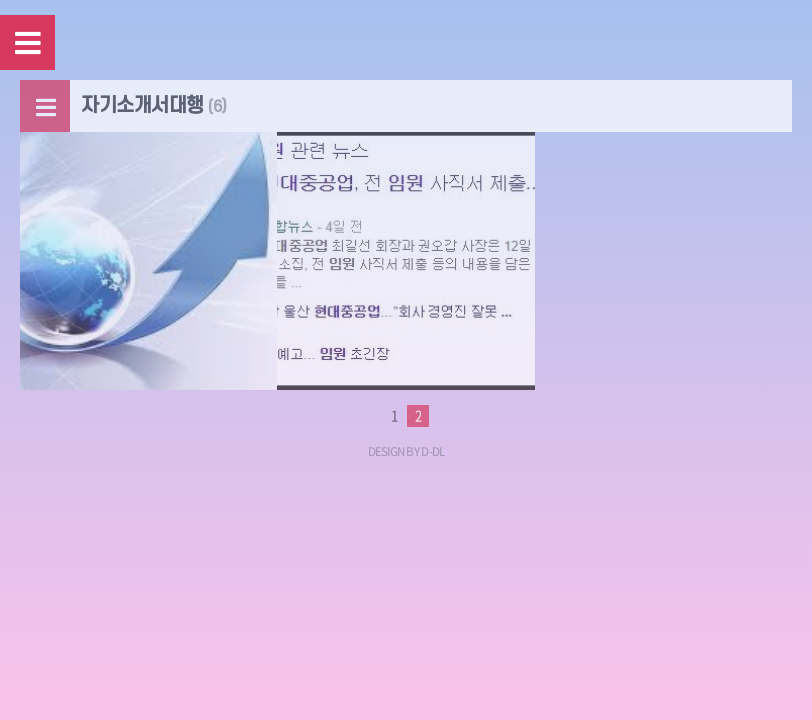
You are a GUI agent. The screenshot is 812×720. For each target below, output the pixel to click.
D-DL (432, 451)
